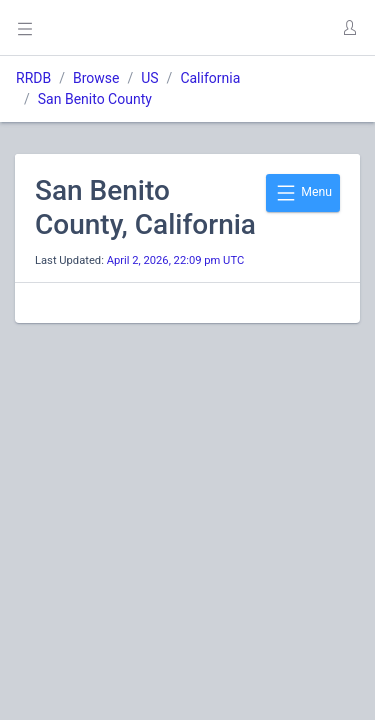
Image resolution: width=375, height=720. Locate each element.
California (210, 78)
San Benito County (95, 99)
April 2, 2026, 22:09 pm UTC (176, 260)
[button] (349, 28)
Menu (303, 193)
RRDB (33, 78)
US (149, 78)
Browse (96, 78)
